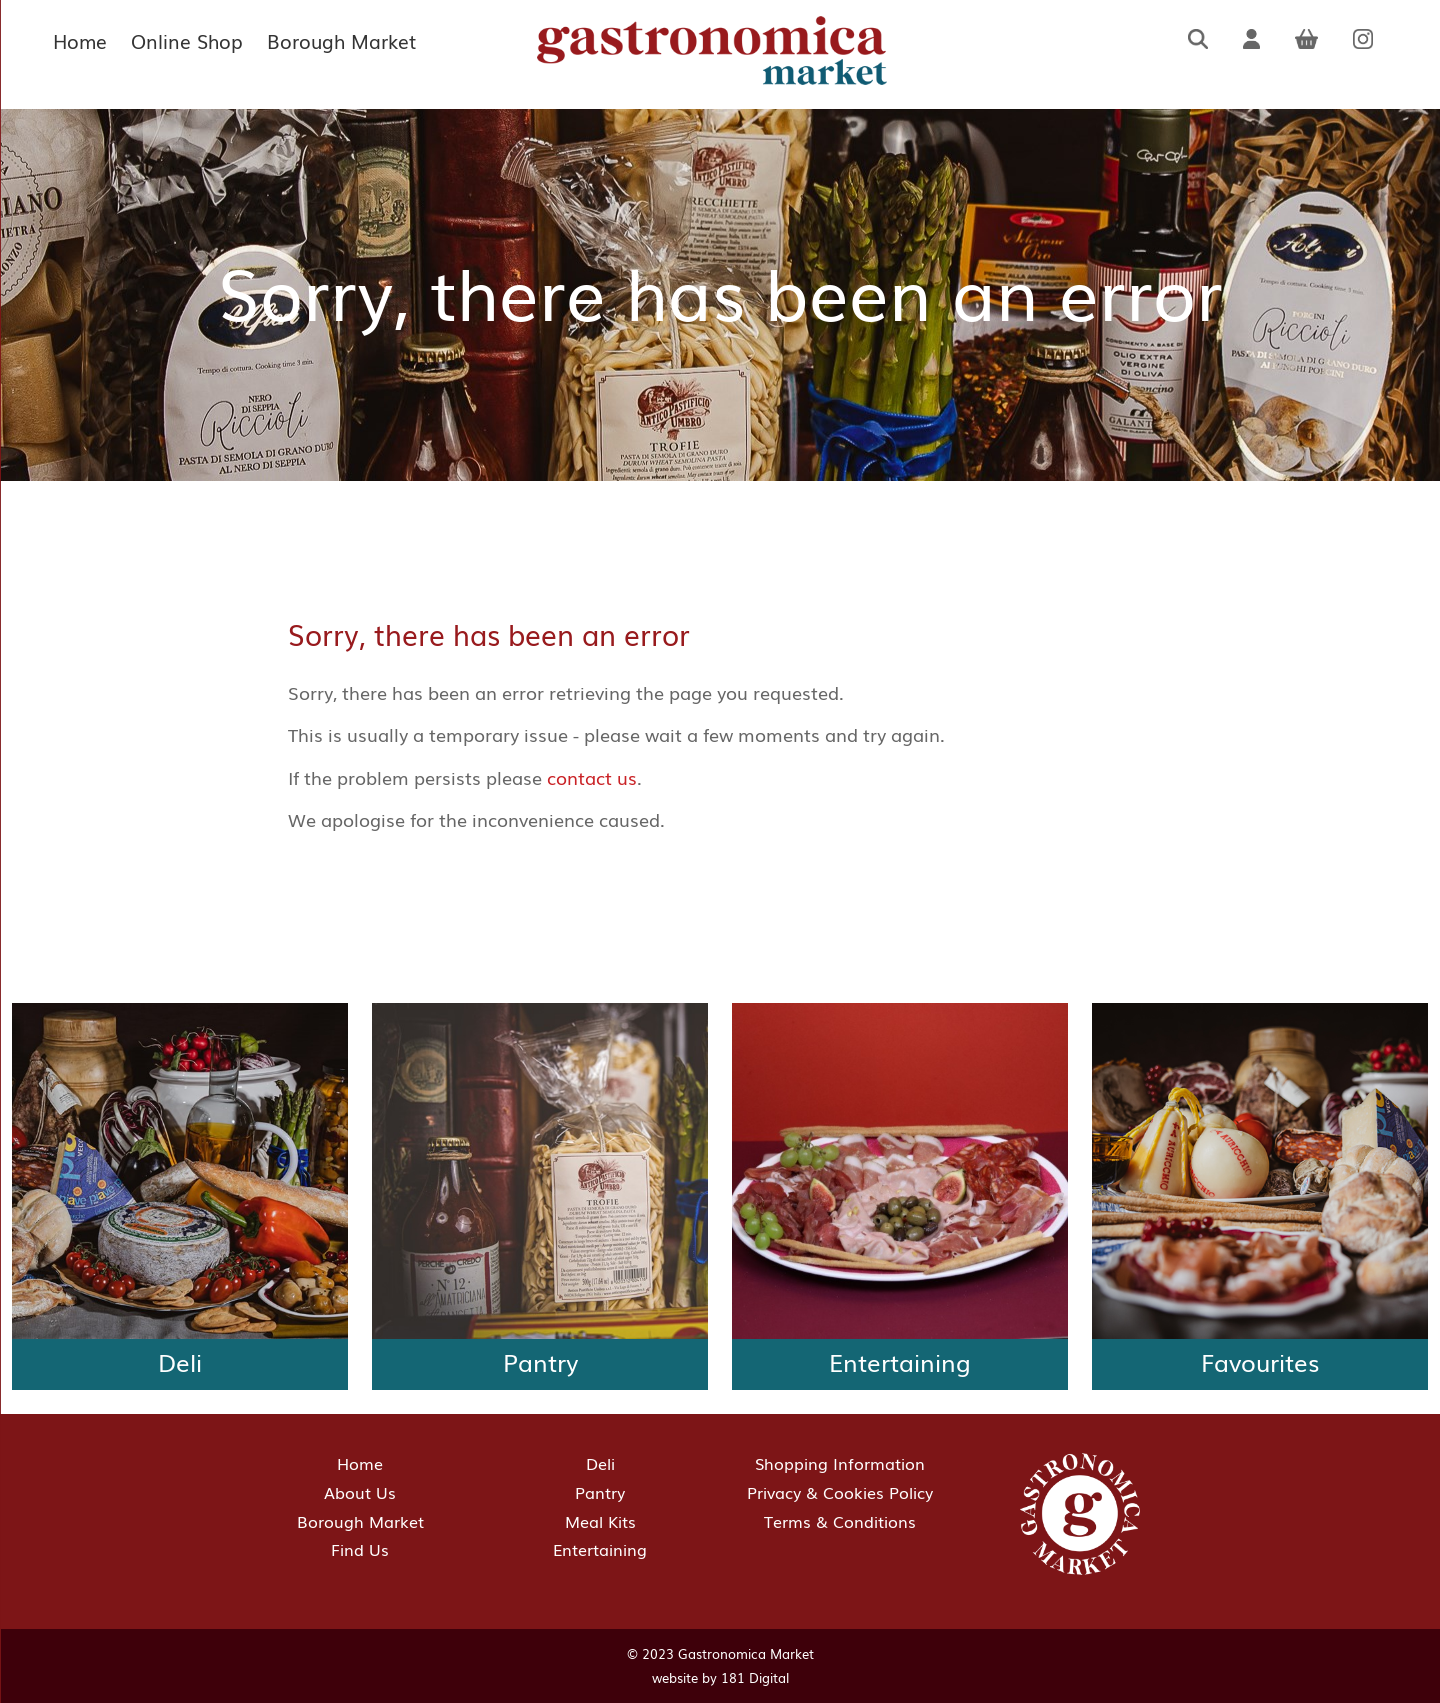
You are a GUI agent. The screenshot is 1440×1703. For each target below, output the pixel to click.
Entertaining (600, 1549)
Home (80, 40)
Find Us (360, 1549)
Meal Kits (600, 1521)
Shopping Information (840, 1463)
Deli (600, 1463)
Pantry (600, 1492)
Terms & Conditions (840, 1521)
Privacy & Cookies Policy (840, 1492)
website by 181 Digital (720, 1677)
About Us (360, 1492)
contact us (592, 777)
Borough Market (341, 40)
